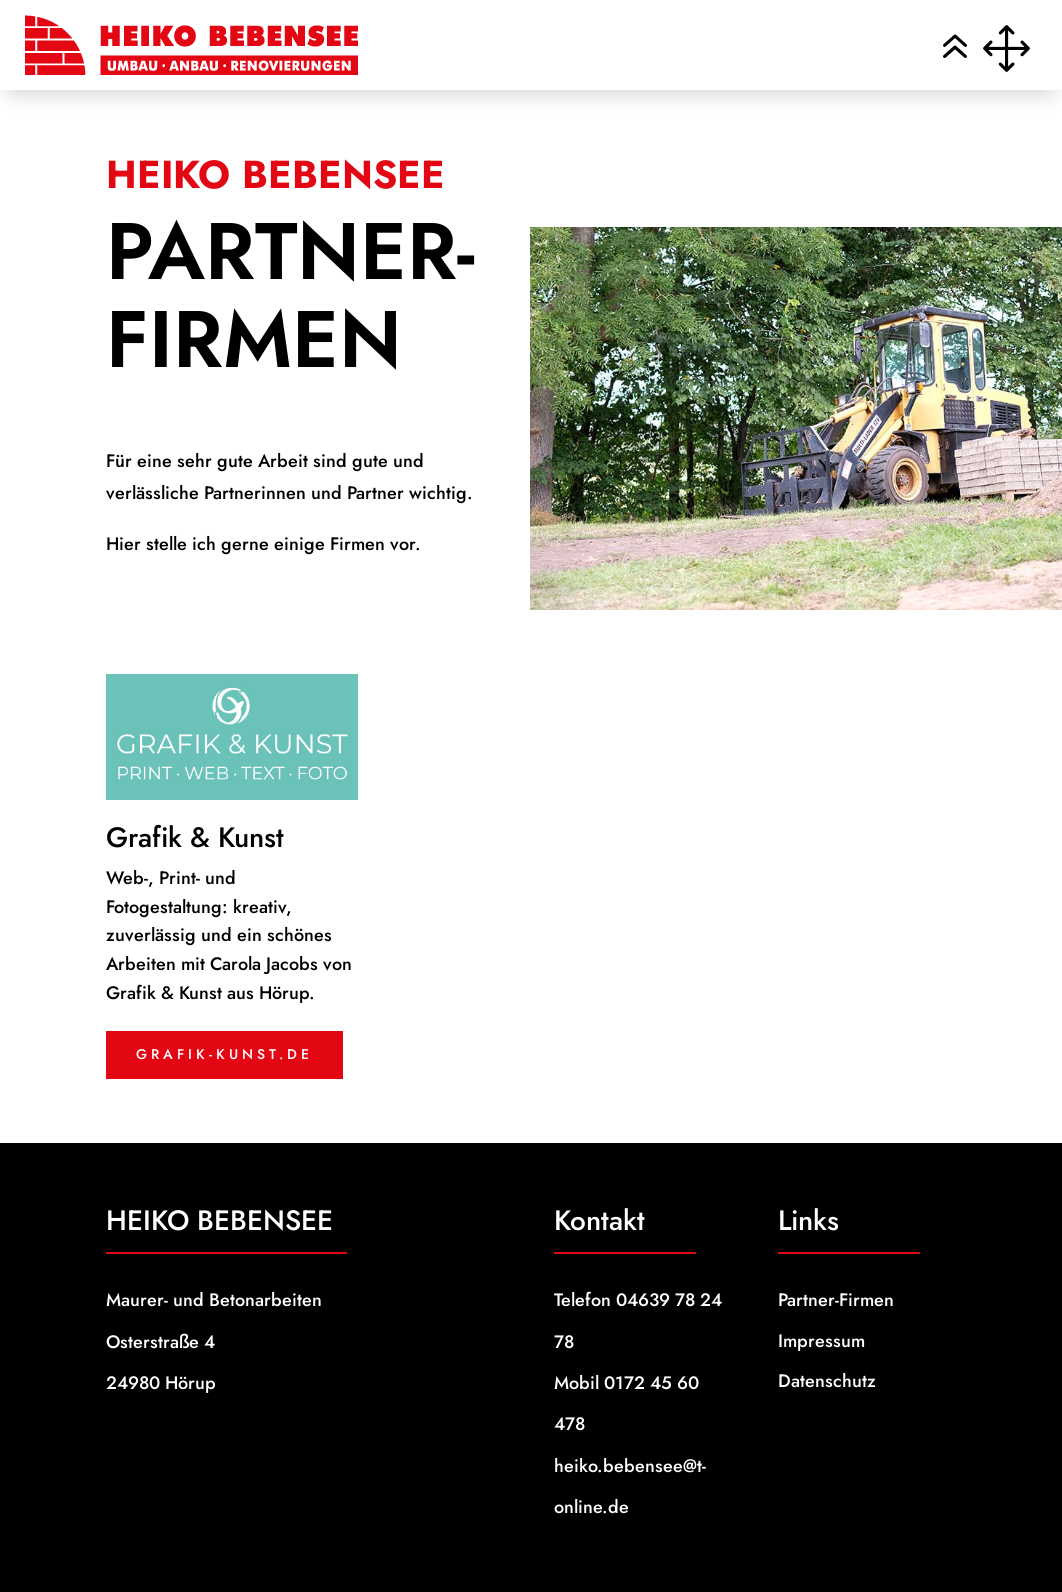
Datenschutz (827, 1381)
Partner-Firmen (836, 1300)
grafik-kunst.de (224, 1054)
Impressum (821, 1341)
